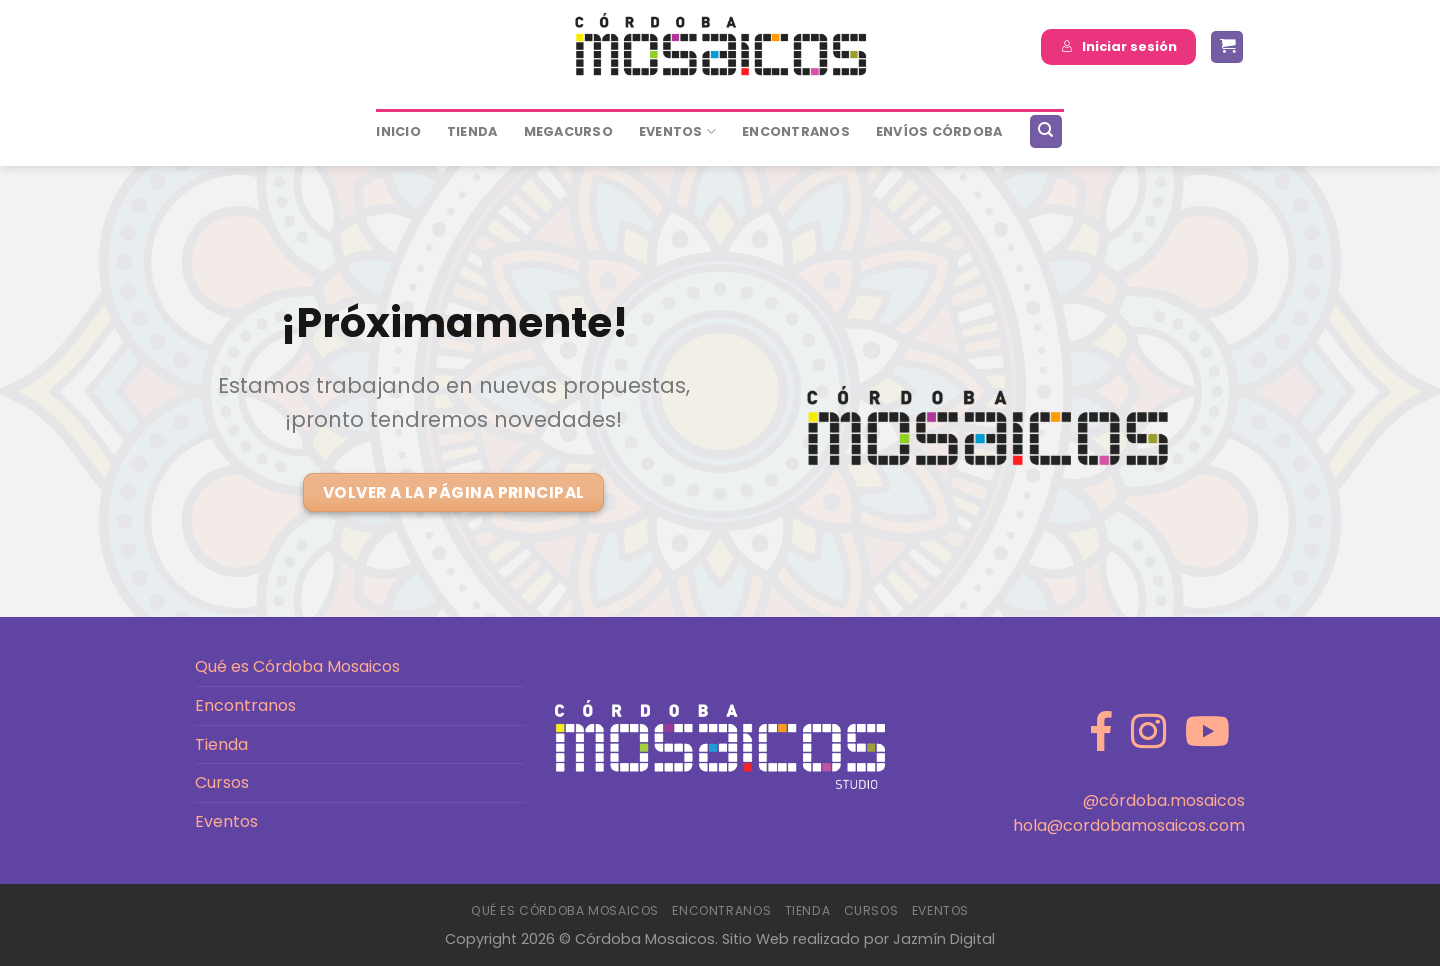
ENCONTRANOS (796, 131)
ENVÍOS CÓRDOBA (939, 131)
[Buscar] (1046, 131)
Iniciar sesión (1119, 46)
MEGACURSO (568, 131)
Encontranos (245, 705)
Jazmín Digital (944, 939)
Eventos (677, 131)
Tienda (472, 131)
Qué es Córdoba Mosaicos (297, 666)
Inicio (398, 131)
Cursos (222, 782)
